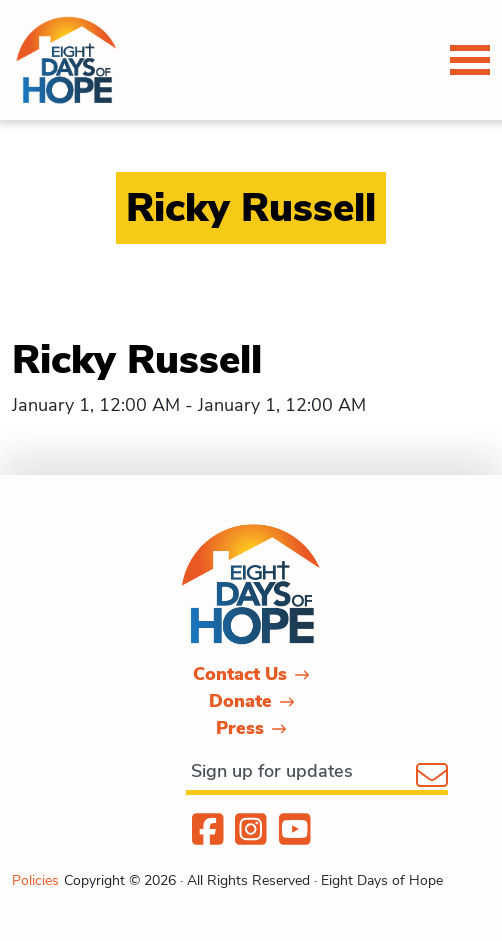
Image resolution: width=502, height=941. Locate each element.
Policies (35, 880)
